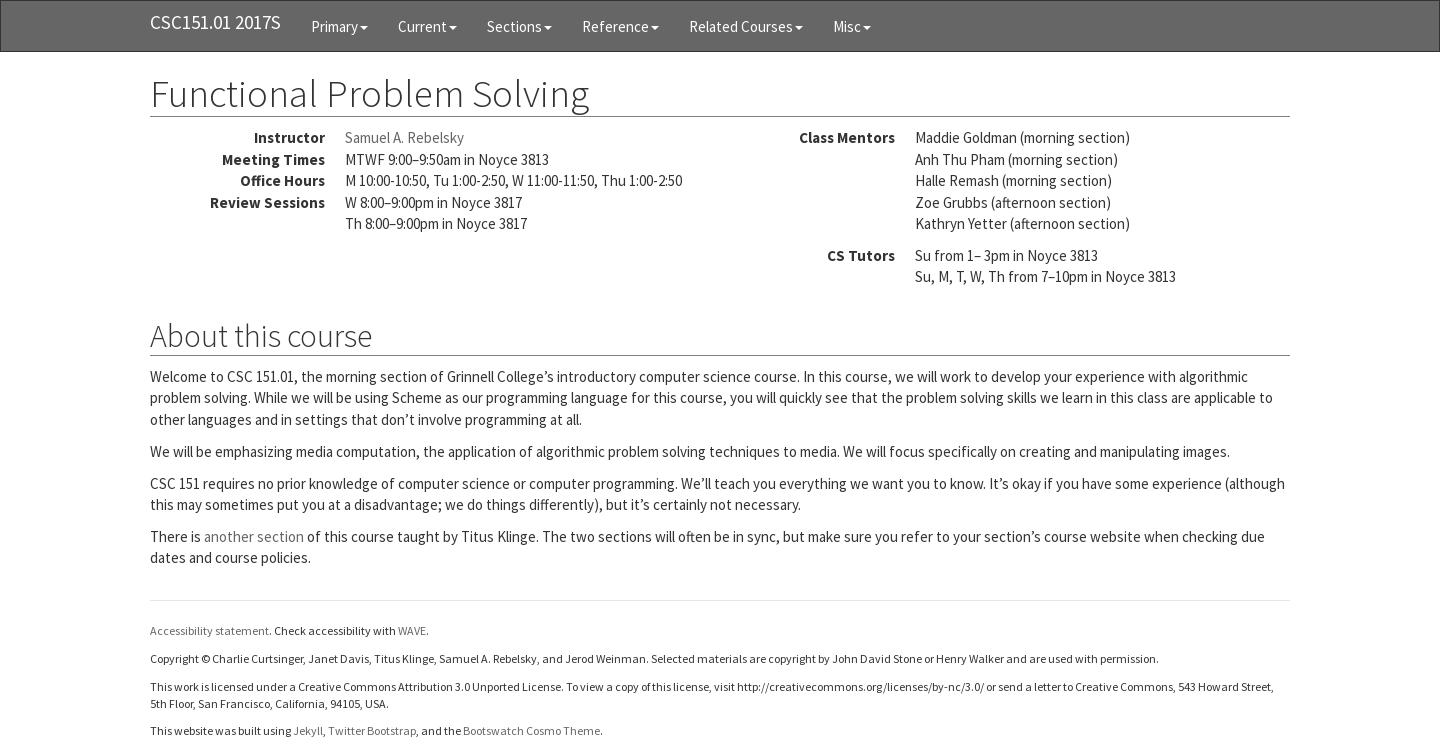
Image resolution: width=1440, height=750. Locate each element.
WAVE (412, 630)
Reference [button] (620, 26)
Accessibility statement (209, 630)
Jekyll (308, 730)
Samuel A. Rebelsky (404, 137)
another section (254, 536)
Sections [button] (519, 26)
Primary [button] (339, 26)
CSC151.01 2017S (215, 22)
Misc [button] (852, 26)
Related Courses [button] (746, 26)
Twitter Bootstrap (372, 730)
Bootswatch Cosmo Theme (531, 730)
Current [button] (427, 26)
